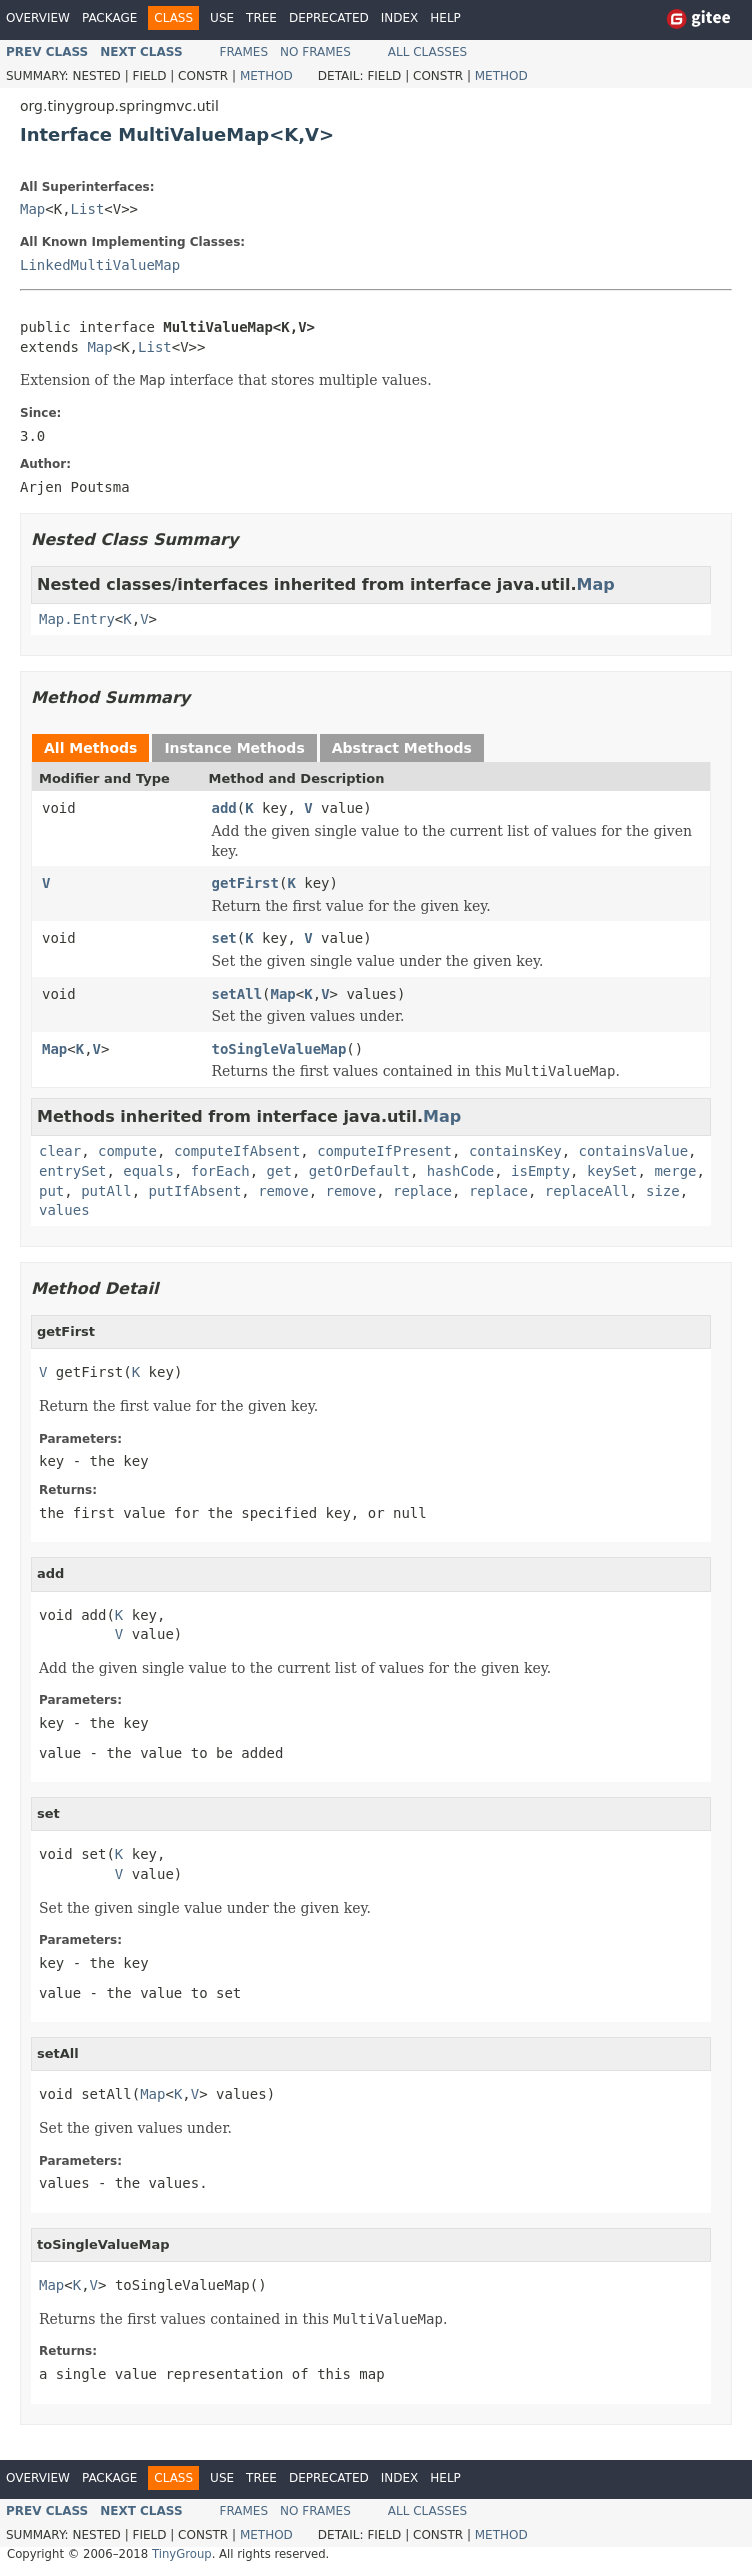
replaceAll (587, 1191)
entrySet (72, 1171)
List (88, 209)
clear (60, 1151)
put (51, 1191)
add (224, 808)
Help (445, 18)
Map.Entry (77, 619)
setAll (237, 994)
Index (400, 18)
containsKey (515, 1151)
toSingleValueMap (279, 1049)
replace (422, 1191)
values (64, 1210)
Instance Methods (234, 748)
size (663, 1191)
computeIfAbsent (237, 1151)
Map (32, 209)
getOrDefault (359, 1171)
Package (109, 18)
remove (283, 1191)
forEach (220, 1171)
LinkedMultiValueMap (100, 265)
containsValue (633, 1151)
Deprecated (329, 18)
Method (266, 76)
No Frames (315, 52)
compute (127, 1151)
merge (675, 1171)
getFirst (245, 883)
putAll (106, 1191)
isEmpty (540, 1171)
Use (222, 18)
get (279, 1171)
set (224, 938)
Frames (244, 52)
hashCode (460, 1171)
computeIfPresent (384, 1151)
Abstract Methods (402, 748)
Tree (261, 18)
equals (148, 1171)
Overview (38, 18)
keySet (612, 1171)
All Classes (427, 52)
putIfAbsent (195, 1191)
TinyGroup (182, 2554)
